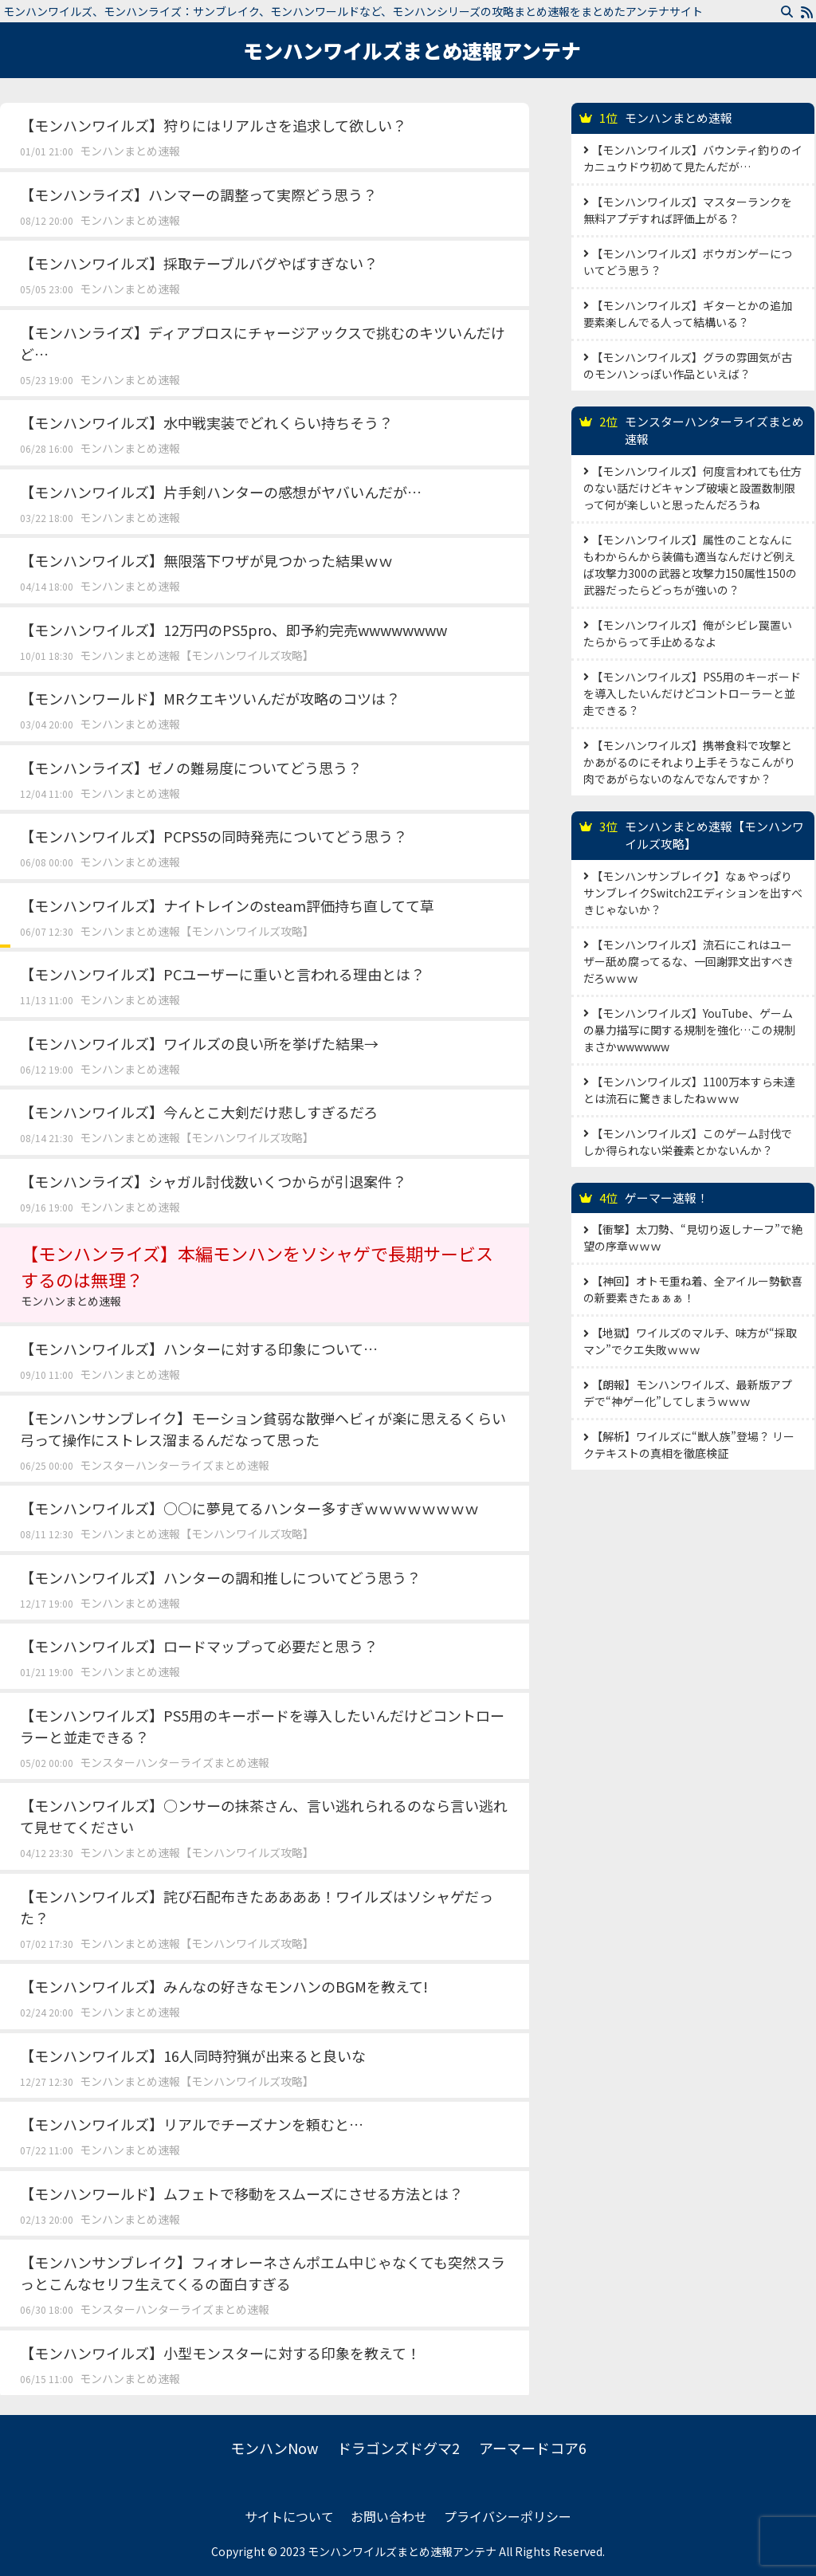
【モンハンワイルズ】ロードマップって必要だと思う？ (199, 1646)
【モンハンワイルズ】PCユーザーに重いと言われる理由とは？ (222, 974)
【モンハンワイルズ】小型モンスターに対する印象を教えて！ (220, 2352)
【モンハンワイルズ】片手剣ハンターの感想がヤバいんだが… (221, 491)
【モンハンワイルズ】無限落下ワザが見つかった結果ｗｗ (206, 560)
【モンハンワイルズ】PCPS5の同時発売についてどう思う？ (213, 836)
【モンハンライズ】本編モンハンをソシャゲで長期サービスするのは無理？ (264, 1275)
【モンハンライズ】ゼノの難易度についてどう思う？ (191, 767)
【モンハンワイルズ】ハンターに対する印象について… (199, 1348)
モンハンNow (274, 2447)
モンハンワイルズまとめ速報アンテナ (412, 50)
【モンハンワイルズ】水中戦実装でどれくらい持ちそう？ (206, 422)
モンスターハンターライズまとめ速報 (174, 1465)
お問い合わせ (389, 2516)
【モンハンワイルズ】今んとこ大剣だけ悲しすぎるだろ (199, 1111)
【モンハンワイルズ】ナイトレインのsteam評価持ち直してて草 (227, 905)
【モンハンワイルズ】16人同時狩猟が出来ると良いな (193, 2055)
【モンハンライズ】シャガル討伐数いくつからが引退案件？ (213, 1181)
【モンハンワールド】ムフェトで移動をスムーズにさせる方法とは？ (241, 2193)
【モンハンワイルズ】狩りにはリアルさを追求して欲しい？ (213, 125)
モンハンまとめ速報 (130, 151)
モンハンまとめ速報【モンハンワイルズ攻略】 (197, 655)
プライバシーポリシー (507, 2516)
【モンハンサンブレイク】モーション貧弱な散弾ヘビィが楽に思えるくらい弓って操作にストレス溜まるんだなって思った (263, 1429)
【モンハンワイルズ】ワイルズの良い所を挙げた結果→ (199, 1043)
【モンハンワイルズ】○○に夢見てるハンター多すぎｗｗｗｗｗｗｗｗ (249, 1508)
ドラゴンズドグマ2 (398, 2447)
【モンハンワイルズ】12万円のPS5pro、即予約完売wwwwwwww (233, 629)
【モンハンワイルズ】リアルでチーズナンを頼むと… (191, 2124)
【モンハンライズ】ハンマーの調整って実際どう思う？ (198, 194)
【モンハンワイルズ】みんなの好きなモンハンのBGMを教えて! (224, 1986)
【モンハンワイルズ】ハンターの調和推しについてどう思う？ (220, 1577)
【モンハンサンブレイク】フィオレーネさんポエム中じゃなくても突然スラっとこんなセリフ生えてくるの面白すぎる (262, 2273)
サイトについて (289, 2516)
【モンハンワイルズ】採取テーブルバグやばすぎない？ (199, 263)
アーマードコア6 (532, 2447)
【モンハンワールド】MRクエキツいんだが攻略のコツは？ (210, 698)
